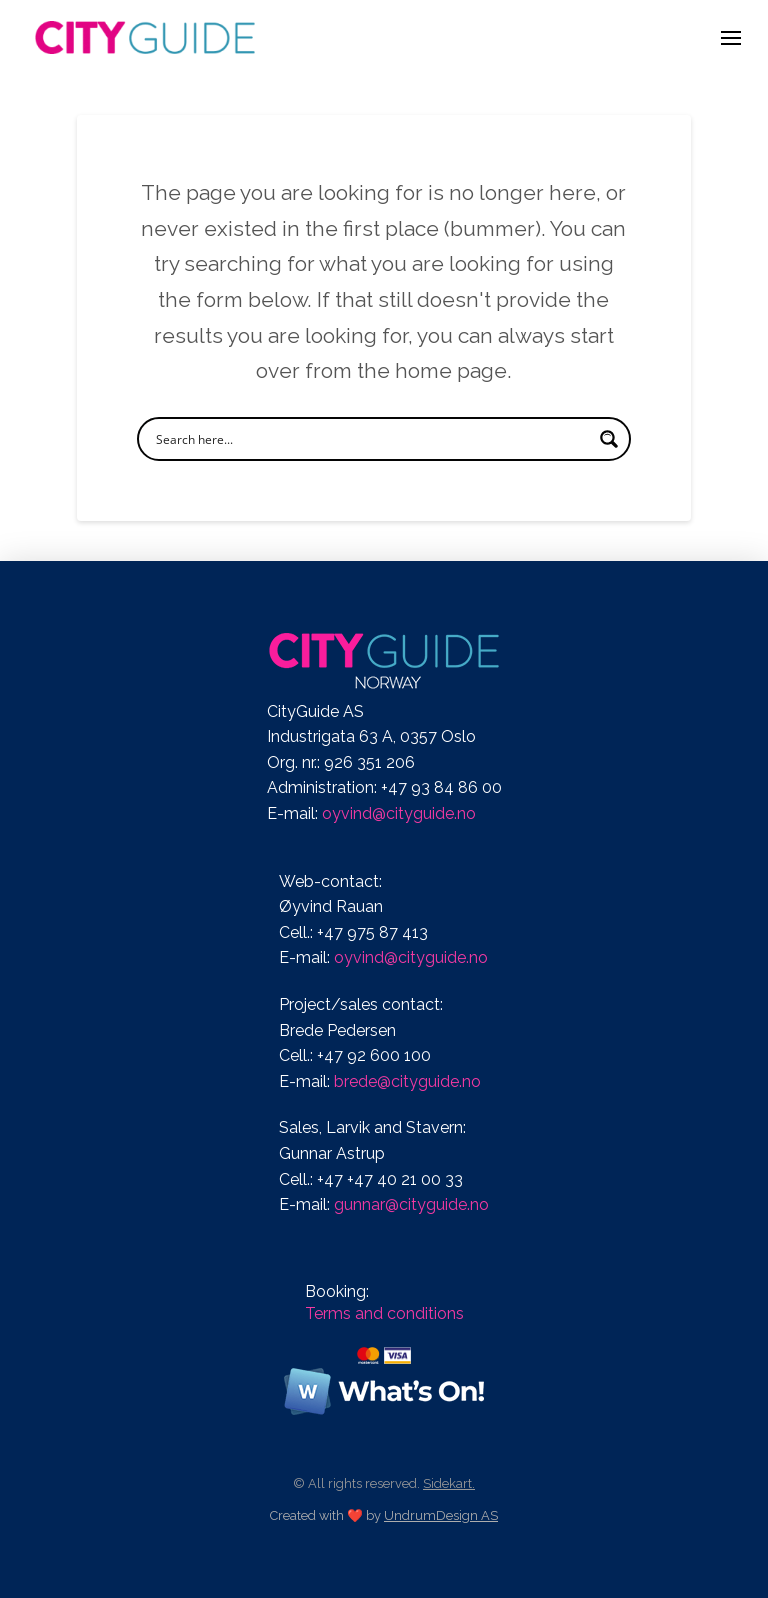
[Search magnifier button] (609, 439)
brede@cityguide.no (407, 1081)
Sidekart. (449, 1483)
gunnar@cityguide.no (411, 1204)
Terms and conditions (384, 1313)
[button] (730, 37)
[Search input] (371, 439)
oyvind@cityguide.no (399, 813)
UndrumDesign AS (441, 1515)
